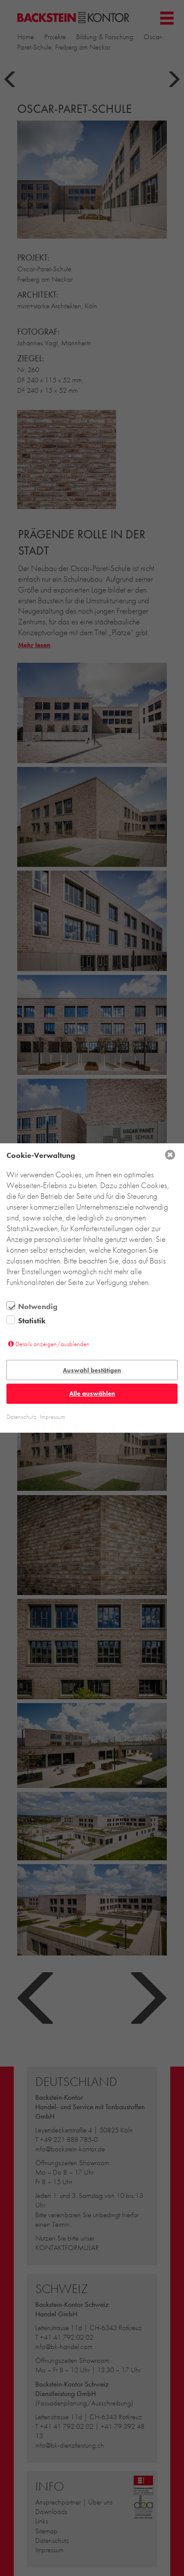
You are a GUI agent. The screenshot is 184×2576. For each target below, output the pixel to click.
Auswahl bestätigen (92, 1370)
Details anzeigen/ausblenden (52, 1344)
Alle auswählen (92, 1393)
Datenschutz (21, 1416)
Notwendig (38, 1306)
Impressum (52, 1416)
